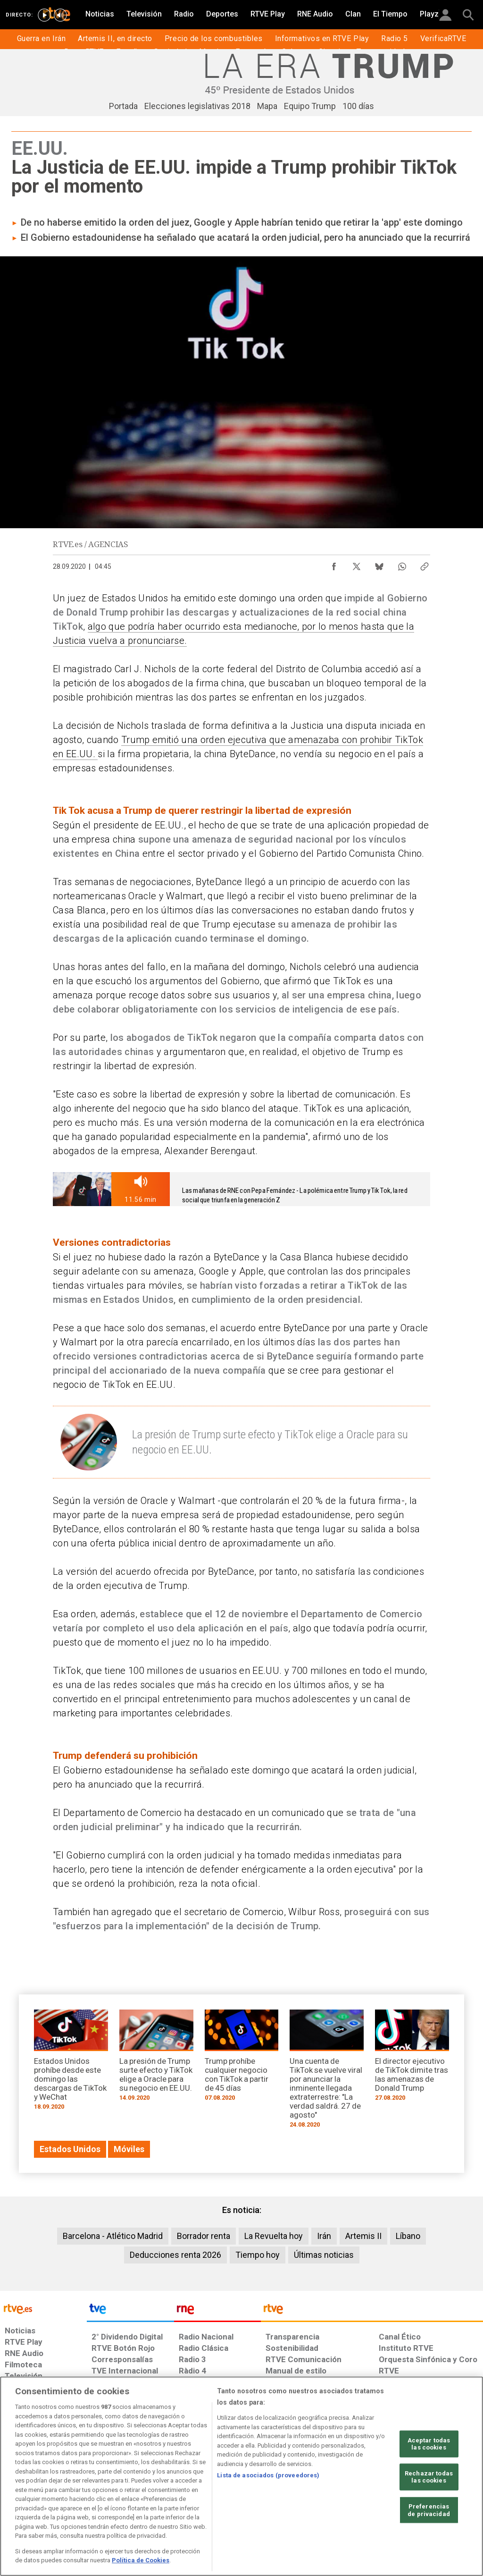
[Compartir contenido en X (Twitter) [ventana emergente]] (356, 564)
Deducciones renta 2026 (175, 2255)
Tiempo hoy (257, 2255)
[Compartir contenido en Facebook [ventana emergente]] (334, 564)
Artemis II (363, 2236)
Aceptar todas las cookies (429, 2443)
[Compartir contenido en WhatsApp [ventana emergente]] (402, 564)
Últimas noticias (324, 2255)
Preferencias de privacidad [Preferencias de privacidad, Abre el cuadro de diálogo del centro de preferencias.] (429, 2510)
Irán (324, 2236)
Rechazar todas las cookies (429, 2477)
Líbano (408, 2236)
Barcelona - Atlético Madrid (113, 2236)
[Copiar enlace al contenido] (424, 564)
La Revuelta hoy (273, 2236)
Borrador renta (203, 2236)
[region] (241, 2476)
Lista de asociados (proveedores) (268, 2475)
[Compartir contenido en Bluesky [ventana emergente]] (379, 564)
